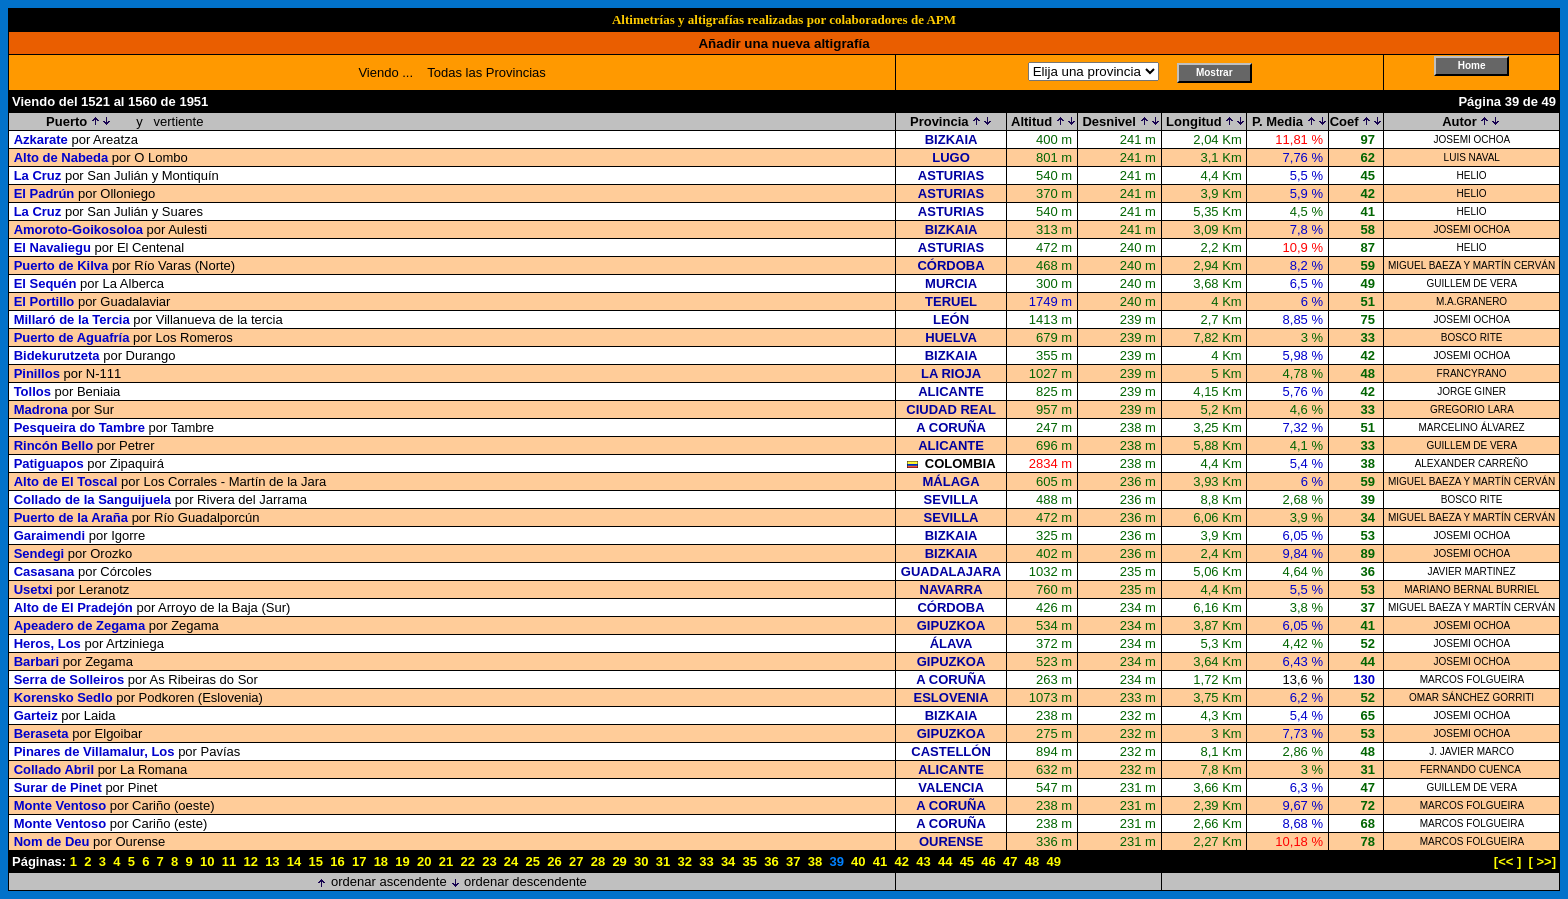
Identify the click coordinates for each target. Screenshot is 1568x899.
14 (294, 861)
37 (793, 861)
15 (316, 861)
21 (446, 861)
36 (771, 861)
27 (576, 861)
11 (229, 861)
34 (728, 861)
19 (402, 861)
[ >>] (1542, 861)
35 (750, 861)
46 (988, 861)
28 (598, 861)
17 (359, 861)
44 (945, 861)
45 (967, 861)
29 (619, 861)
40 (858, 861)
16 (337, 861)
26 (554, 861)
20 (424, 861)
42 (902, 861)
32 (684, 861)
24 (511, 861)
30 (641, 861)
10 (207, 861)
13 (272, 861)
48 (1032, 861)
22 (467, 861)
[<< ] (1507, 861)
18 (381, 861)
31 (663, 861)
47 (1010, 861)
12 (250, 861)
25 (533, 861)
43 (923, 861)
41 (880, 861)
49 (1053, 861)
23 (489, 861)
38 (815, 861)
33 (706, 861)
